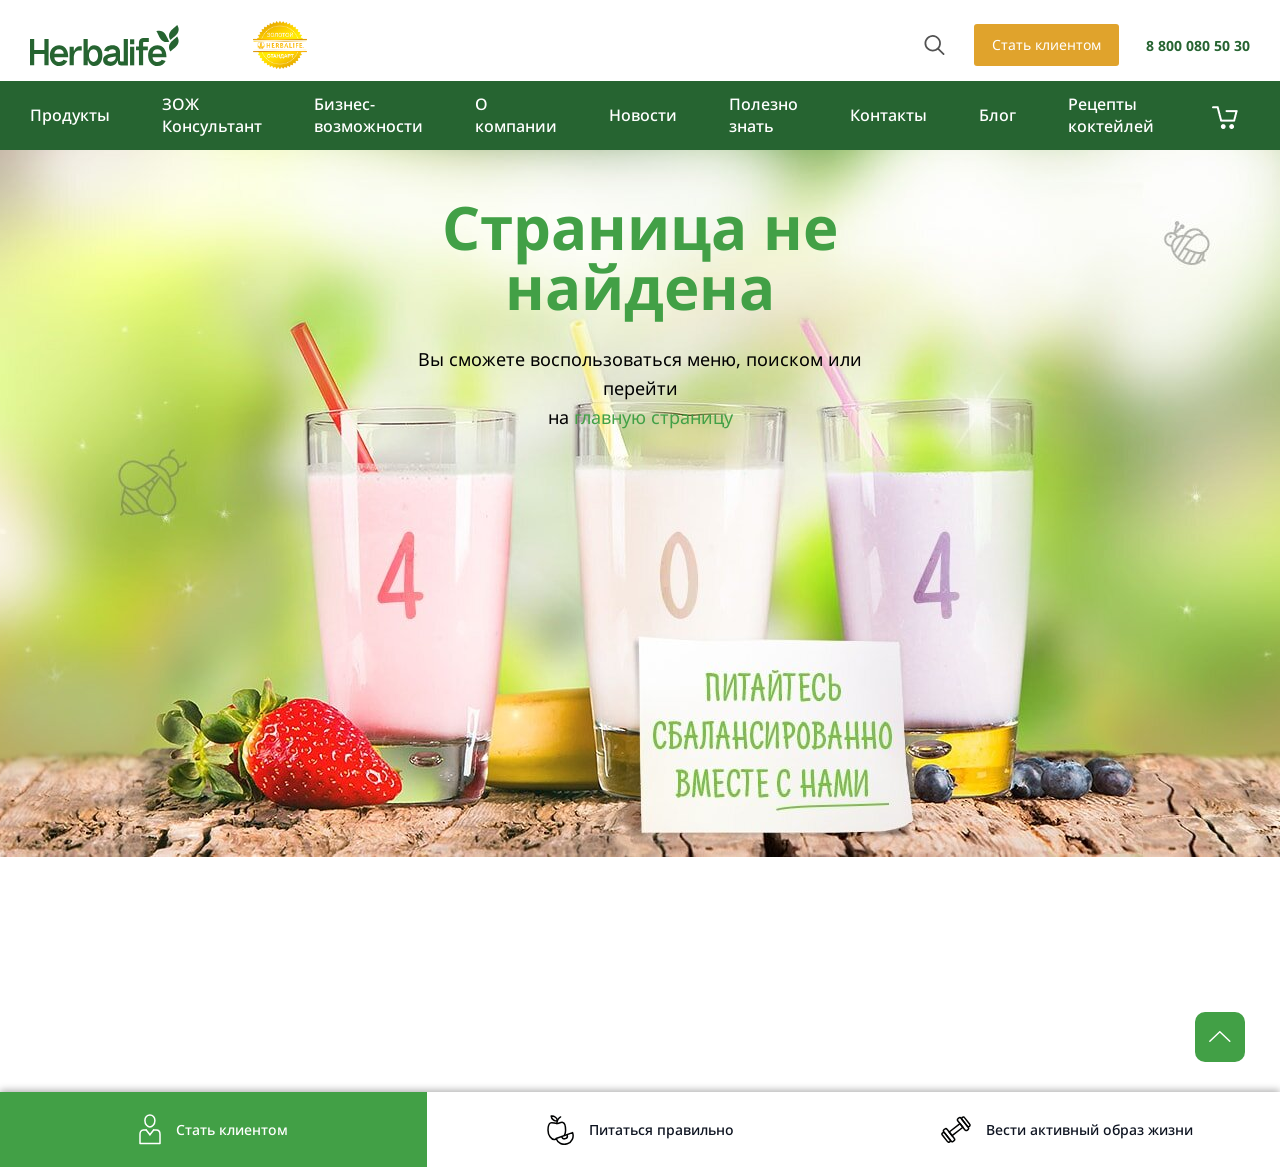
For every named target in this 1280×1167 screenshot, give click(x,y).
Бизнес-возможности (368, 115)
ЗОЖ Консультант (212, 115)
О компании (516, 115)
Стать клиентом (1046, 44)
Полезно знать (763, 115)
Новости (643, 115)
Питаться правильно (661, 1129)
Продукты (70, 115)
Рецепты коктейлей (1111, 115)
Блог (997, 115)
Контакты (888, 115)
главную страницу (653, 417)
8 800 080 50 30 (1198, 45)
